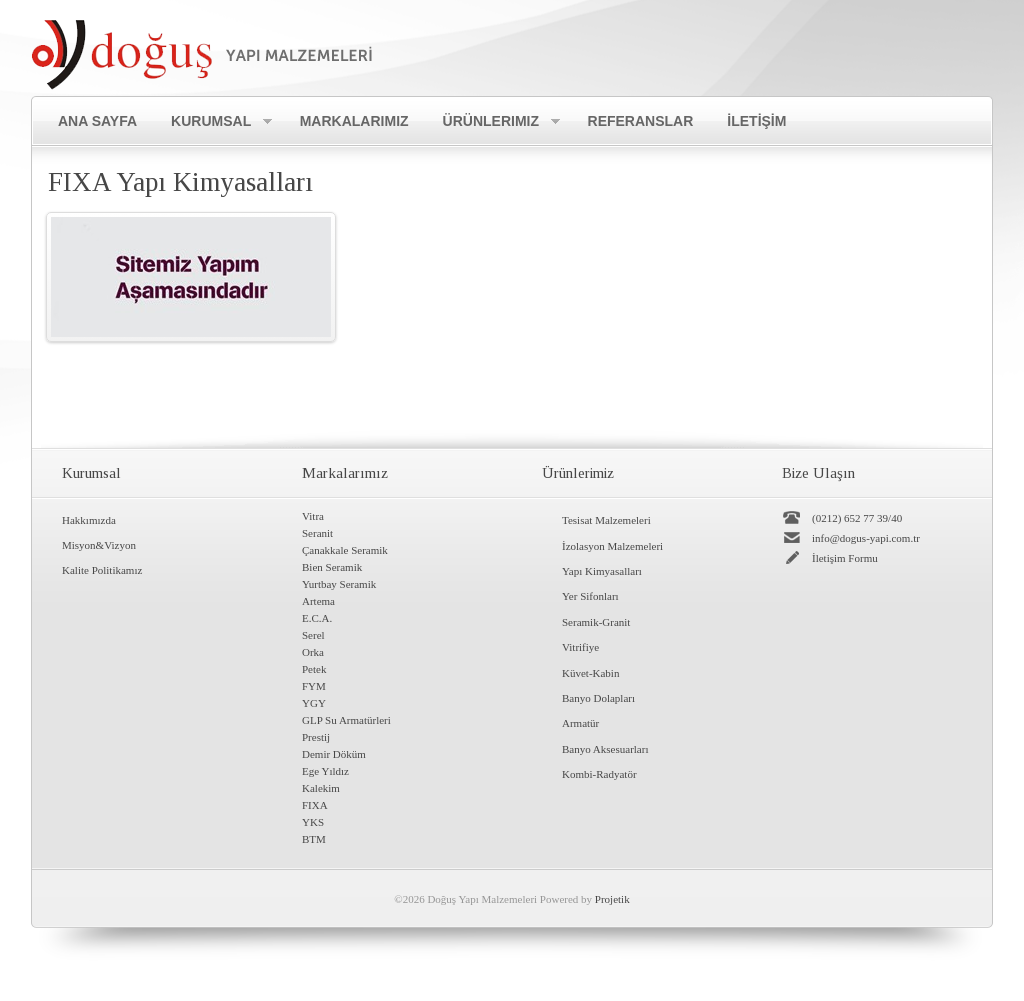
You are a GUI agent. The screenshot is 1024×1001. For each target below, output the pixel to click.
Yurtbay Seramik (339, 584)
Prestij (316, 737)
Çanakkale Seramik (345, 550)
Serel (313, 635)
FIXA (315, 805)
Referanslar (641, 121)
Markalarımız (354, 121)
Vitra (313, 516)
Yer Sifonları (590, 596)
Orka (313, 652)
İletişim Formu (845, 558)
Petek (314, 669)
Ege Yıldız (325, 771)
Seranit (317, 533)
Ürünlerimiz (493, 122)
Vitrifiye (580, 647)
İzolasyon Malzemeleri (612, 546)
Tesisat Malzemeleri (606, 520)
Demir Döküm (334, 754)
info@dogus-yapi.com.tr (866, 538)
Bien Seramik (332, 567)
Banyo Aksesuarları (605, 749)
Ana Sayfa (97, 121)
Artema (318, 601)
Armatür (580, 723)
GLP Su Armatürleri (346, 720)
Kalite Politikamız (102, 570)
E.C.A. (317, 618)
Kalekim (321, 788)
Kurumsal (213, 122)
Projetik (612, 899)
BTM (314, 839)
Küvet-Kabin (590, 673)
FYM (314, 686)
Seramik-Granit (596, 622)
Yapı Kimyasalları (602, 571)
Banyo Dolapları (598, 698)
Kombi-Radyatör (599, 774)
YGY (314, 703)
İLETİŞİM (756, 121)
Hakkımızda (89, 520)
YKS (313, 822)
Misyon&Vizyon (99, 545)
